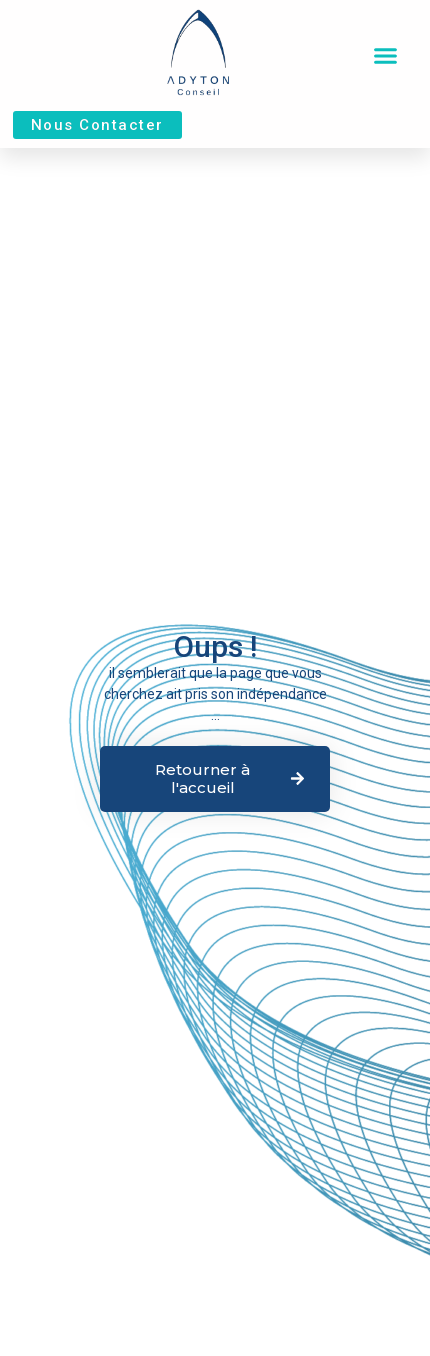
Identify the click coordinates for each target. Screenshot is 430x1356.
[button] (386, 56)
